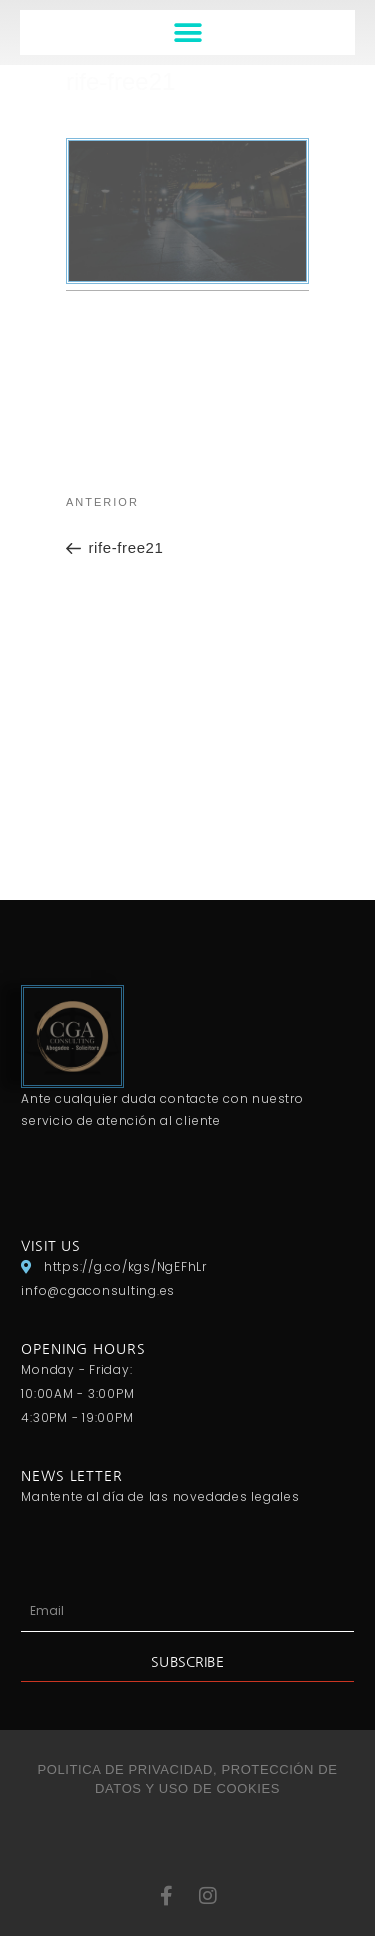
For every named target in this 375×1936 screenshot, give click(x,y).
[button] (187, 32)
